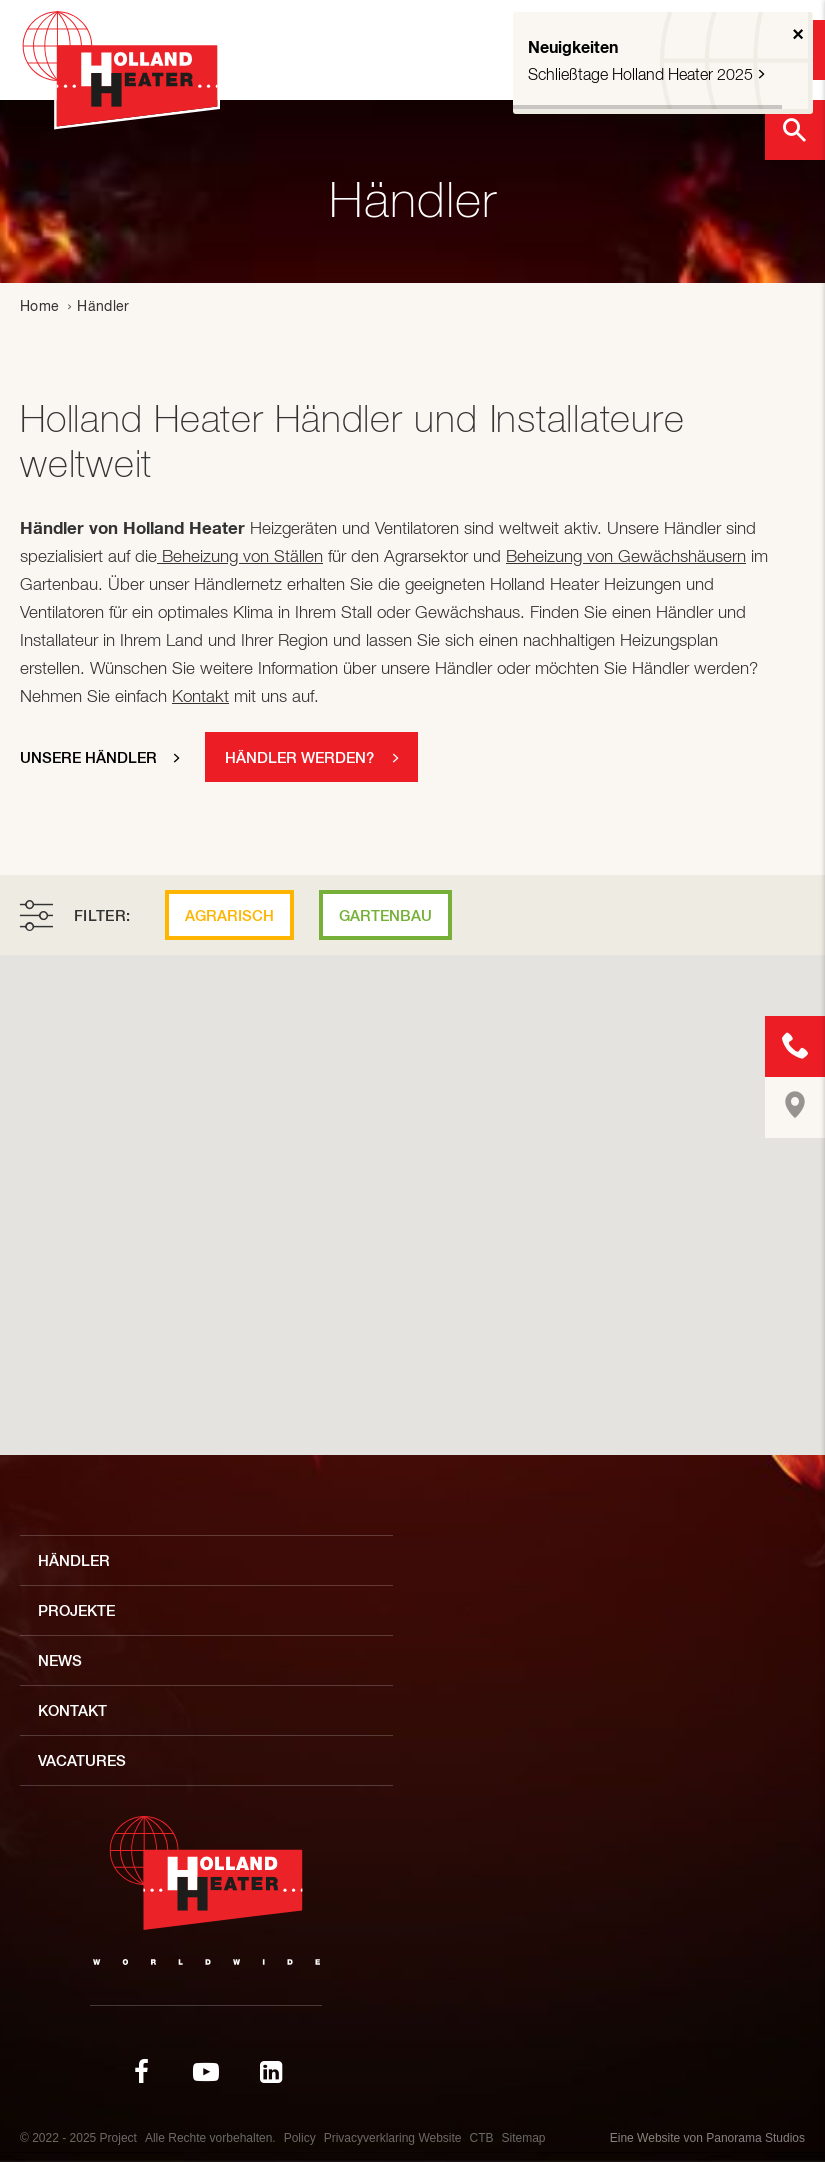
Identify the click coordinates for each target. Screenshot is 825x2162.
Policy (300, 2138)
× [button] (798, 34)
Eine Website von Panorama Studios (707, 2138)
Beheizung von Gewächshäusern (626, 556)
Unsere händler (88, 757)
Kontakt (200, 696)
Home (39, 306)
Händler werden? (299, 757)
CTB (482, 2138)
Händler (74, 1560)
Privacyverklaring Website (393, 2138)
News (60, 1660)
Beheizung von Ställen (240, 556)
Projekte (76, 1610)
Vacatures (82, 1760)
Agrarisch (229, 915)
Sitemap (524, 2138)
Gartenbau (385, 915)
